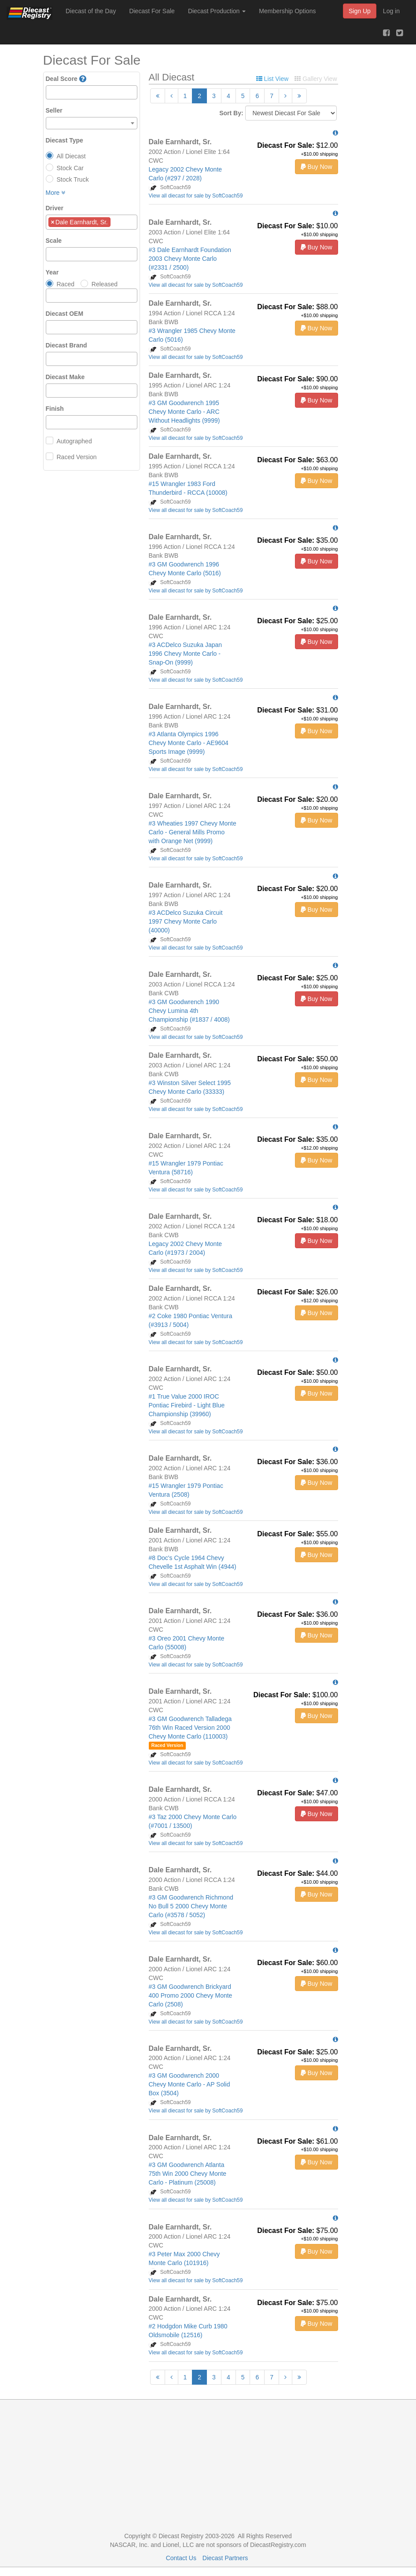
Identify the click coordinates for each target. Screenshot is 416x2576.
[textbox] (50, 92)
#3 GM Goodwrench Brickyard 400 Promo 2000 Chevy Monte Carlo (190, 1995)
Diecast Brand (66, 345)
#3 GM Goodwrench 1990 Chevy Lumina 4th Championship (189, 1010)
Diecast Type (64, 140)
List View (272, 78)
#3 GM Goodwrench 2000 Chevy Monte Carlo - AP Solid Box (189, 2084)
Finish (55, 408)
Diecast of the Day (91, 11)
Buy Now (316, 166)
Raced (65, 284)
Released (105, 284)
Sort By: (231, 113)
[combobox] (91, 92)
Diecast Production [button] (217, 11)
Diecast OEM (65, 313)
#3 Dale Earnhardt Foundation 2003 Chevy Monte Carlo (190, 258)
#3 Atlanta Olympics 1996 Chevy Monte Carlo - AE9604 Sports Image (188, 743)
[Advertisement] (208, 2465)
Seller (54, 110)
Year (52, 272)
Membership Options (287, 11)
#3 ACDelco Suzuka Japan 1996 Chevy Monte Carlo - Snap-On (185, 653)
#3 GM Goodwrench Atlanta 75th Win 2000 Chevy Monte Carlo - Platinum (188, 2173)
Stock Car (70, 168)
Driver (54, 208)
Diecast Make (65, 376)
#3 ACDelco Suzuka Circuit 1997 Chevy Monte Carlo (186, 921)
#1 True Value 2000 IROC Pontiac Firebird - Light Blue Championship (187, 1405)
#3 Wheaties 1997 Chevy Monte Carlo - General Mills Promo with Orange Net (192, 832)
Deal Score (61, 78)
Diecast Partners (225, 2557)
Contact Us (181, 2557)
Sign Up (360, 11)
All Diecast (71, 156)
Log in (391, 11)
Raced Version (77, 456)
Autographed (74, 441)
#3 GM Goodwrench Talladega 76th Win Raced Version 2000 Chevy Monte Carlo (190, 1727)
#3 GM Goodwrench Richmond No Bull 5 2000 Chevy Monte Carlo (191, 1906)
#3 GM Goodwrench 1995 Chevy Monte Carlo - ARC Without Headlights (184, 411)
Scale (54, 240)
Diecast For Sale (151, 11)
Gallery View (316, 78)
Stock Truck (73, 179)
